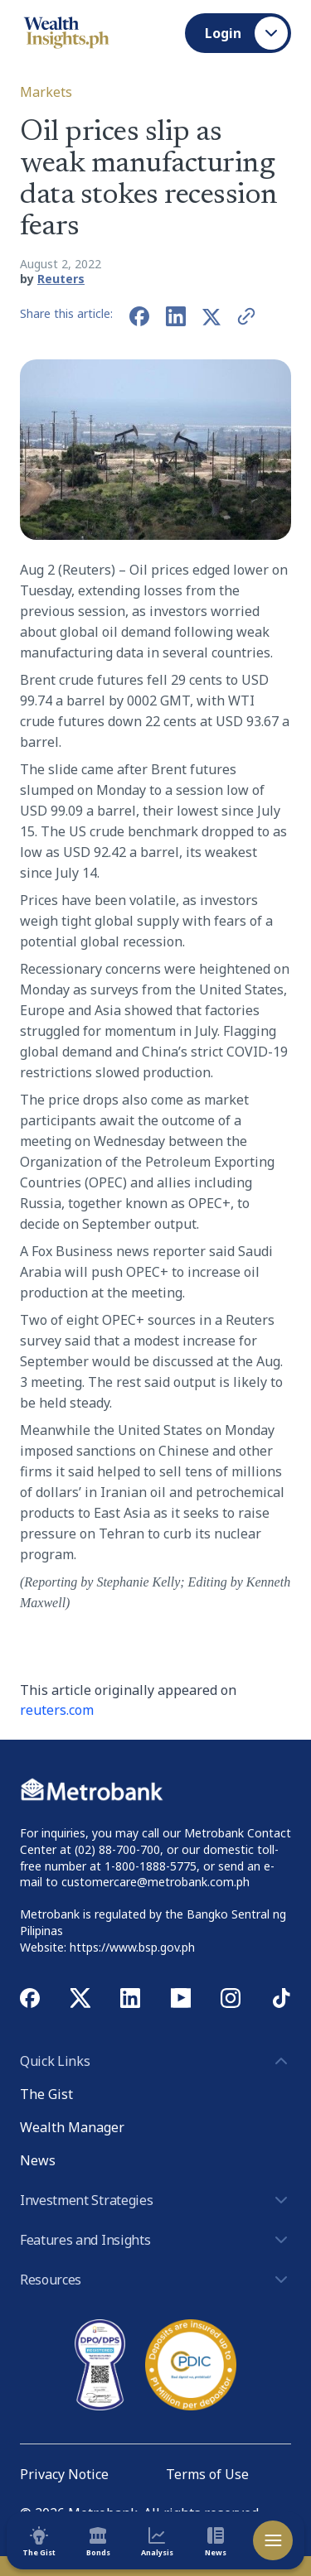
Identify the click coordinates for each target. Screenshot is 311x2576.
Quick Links (155, 2061)
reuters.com (57, 1710)
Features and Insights (155, 2240)
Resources (155, 2280)
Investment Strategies (155, 2200)
